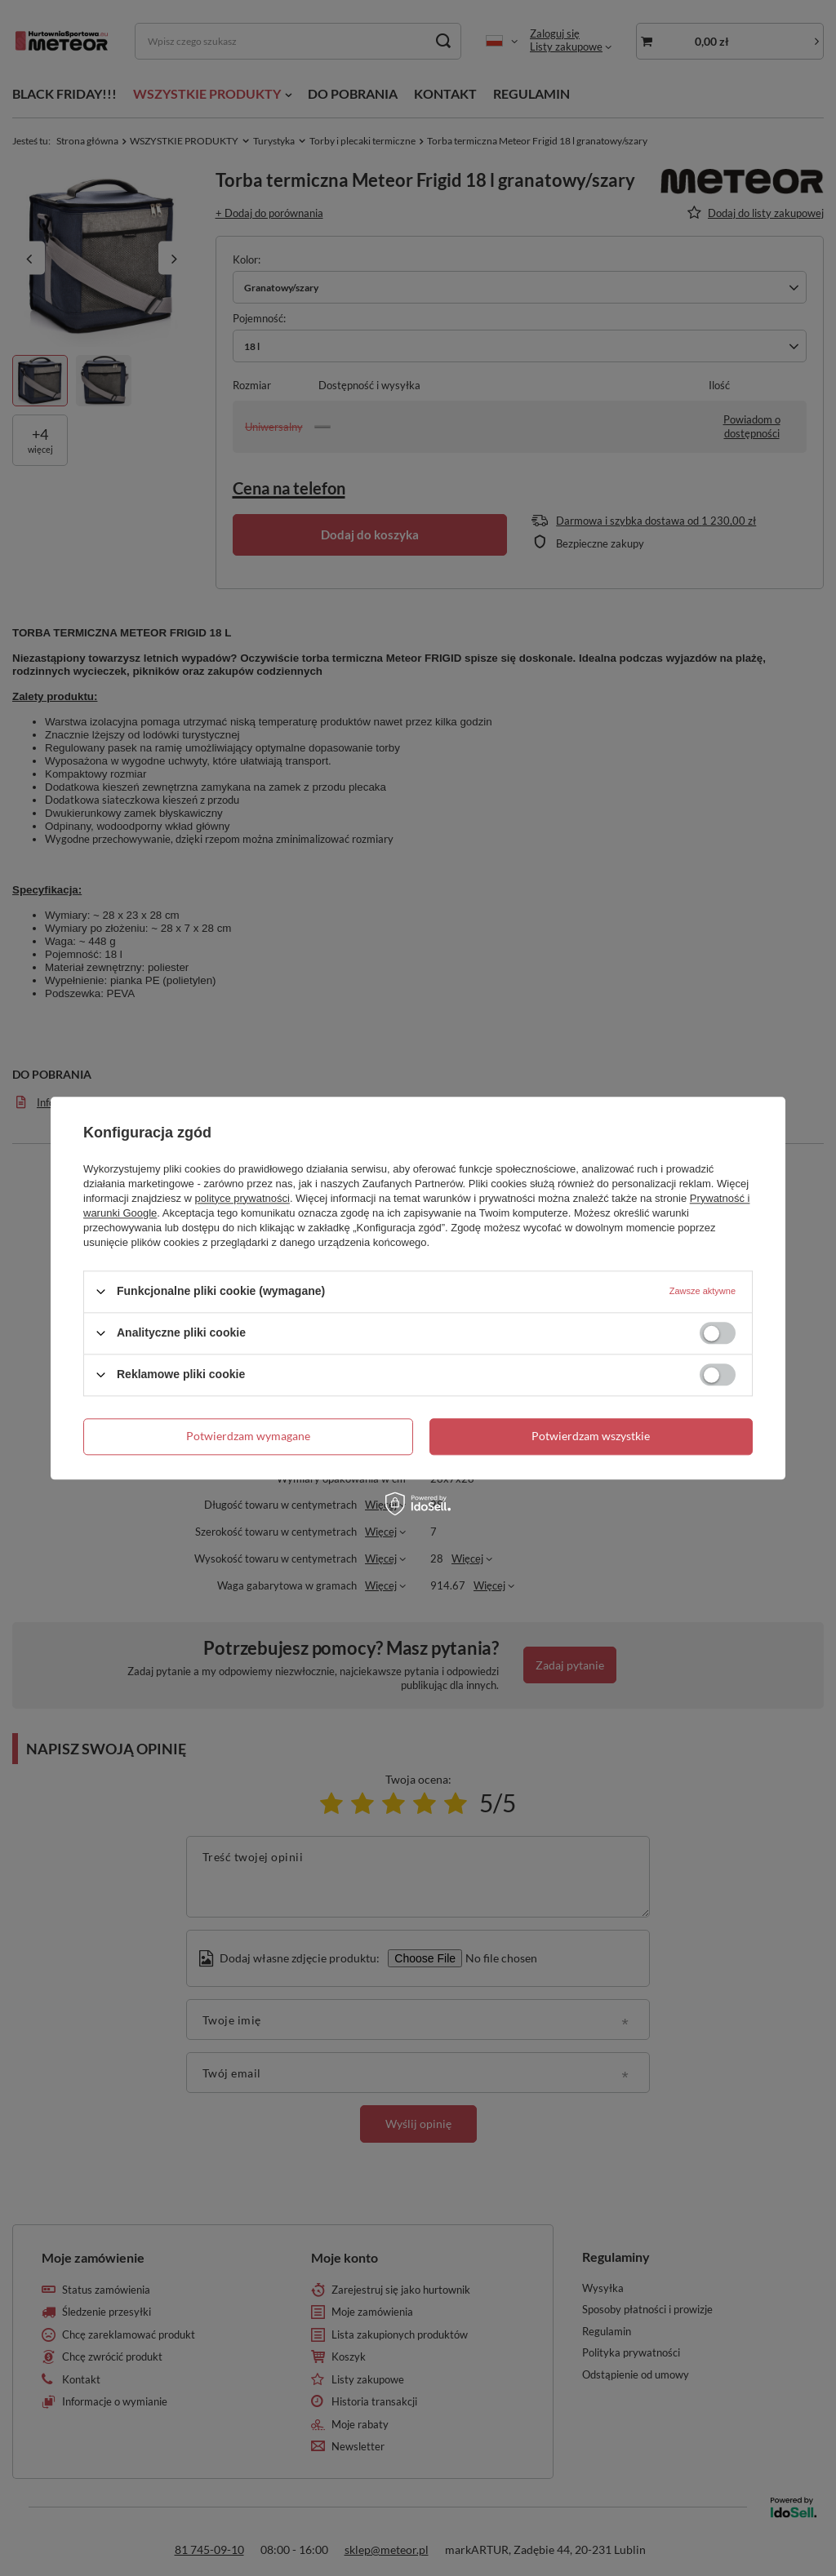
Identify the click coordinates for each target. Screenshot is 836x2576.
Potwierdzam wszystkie (590, 1436)
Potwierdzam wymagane (248, 1436)
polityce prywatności (242, 1198)
